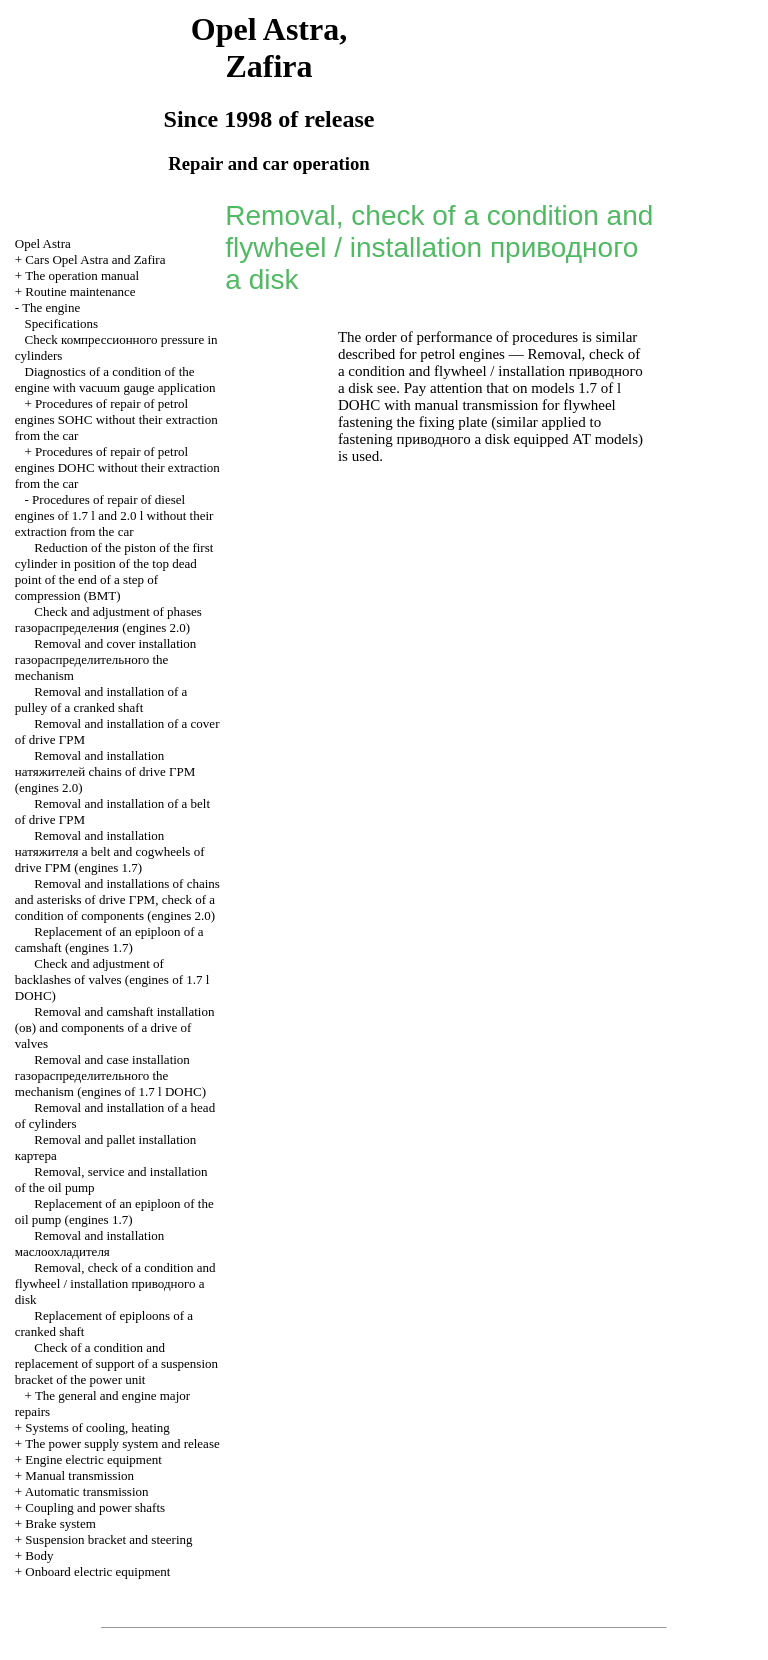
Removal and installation (89, 1243)
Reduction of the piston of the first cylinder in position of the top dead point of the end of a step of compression (114, 571)
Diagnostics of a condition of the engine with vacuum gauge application (115, 379)
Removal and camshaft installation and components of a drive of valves (115, 1027)
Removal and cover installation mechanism (106, 659)
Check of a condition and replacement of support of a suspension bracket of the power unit (116, 1363)
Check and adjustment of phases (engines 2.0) (108, 619)
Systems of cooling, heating (97, 1427)
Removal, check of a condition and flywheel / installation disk (115, 1283)
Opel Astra (43, 243)
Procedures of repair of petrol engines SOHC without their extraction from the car (116, 419)
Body (39, 1555)
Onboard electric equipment (97, 1571)
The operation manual (82, 275)
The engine (51, 307)
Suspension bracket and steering (108, 1539)
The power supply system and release (122, 1443)
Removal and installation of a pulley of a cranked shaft (101, 699)
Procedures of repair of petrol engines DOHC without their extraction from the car (117, 467)
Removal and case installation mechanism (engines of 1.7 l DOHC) (110, 1075)
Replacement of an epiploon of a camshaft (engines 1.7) (109, 939)
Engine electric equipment (93, 1459)
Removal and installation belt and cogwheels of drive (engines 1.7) (110, 851)
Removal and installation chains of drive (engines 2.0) (105, 771)
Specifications (62, 323)
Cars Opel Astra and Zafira (95, 259)
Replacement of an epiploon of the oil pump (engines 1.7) (114, 1211)
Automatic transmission (87, 1491)
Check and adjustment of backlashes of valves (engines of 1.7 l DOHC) (112, 979)
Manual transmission (79, 1475)
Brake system (60, 1523)
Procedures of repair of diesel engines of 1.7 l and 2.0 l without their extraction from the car (114, 515)
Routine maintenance (80, 291)
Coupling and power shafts (95, 1507)
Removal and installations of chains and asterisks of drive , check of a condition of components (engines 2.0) (117, 899)
